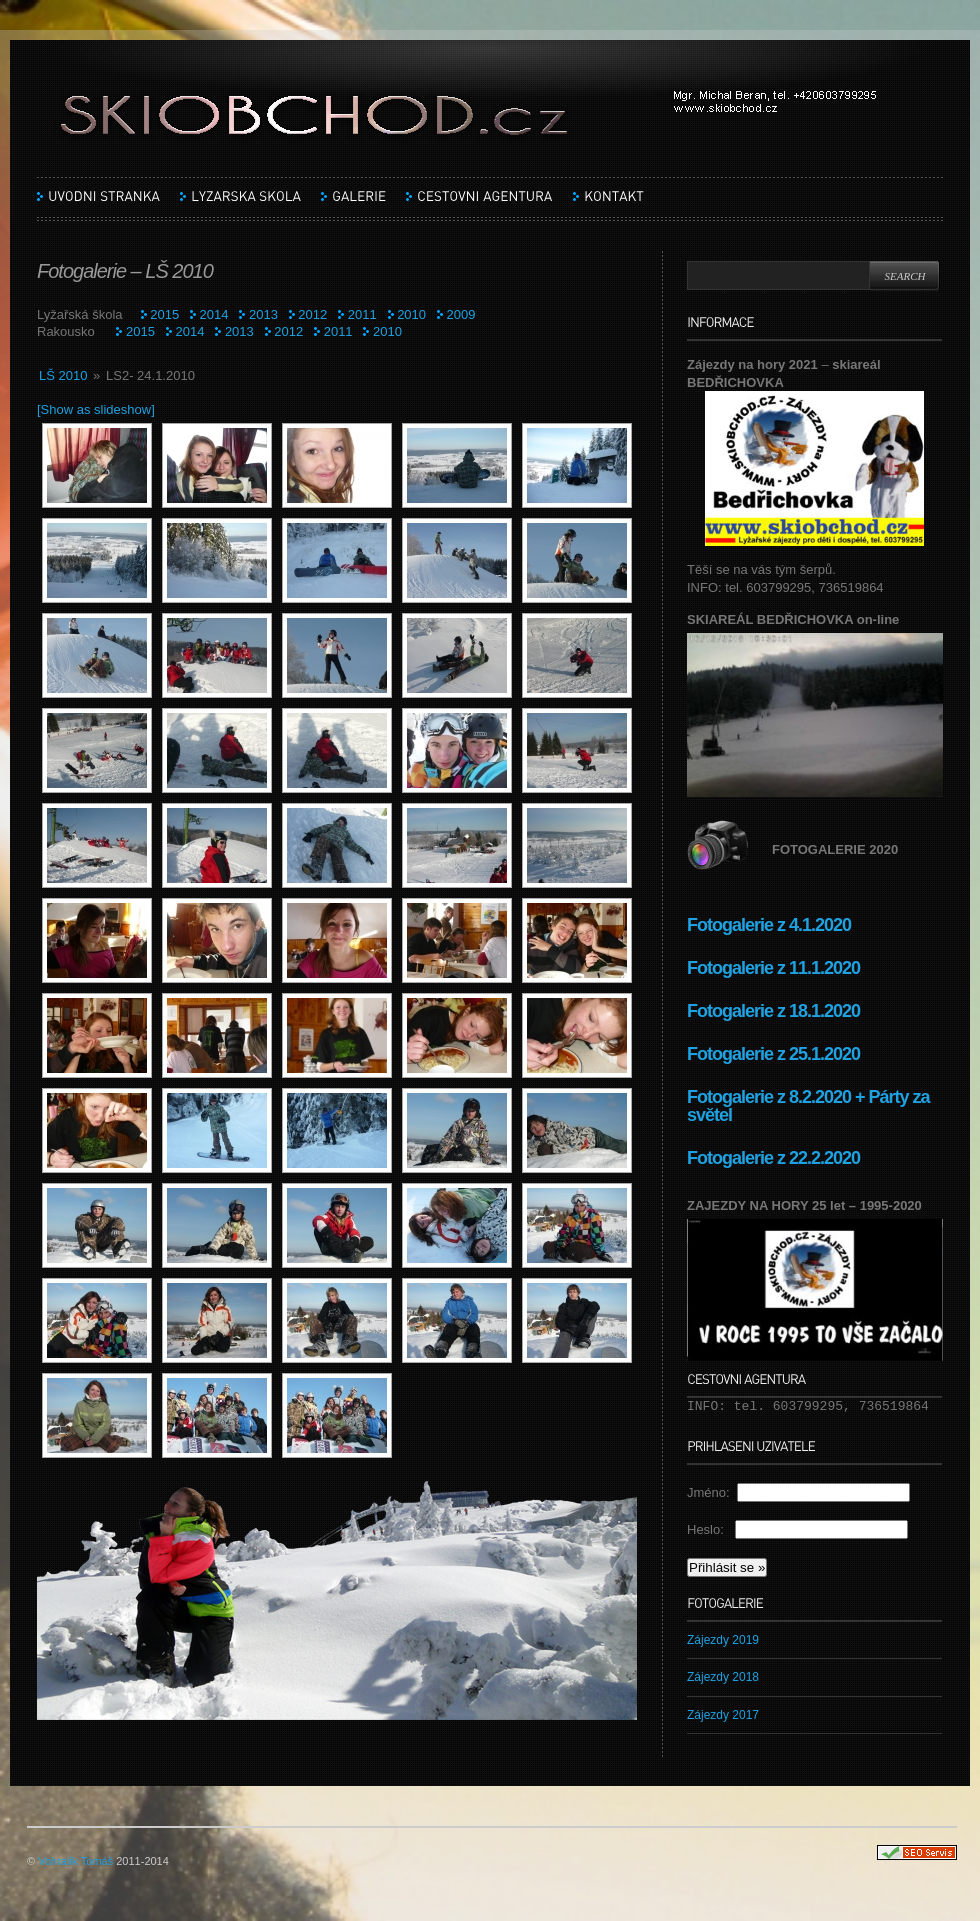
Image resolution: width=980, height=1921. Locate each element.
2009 (461, 314)
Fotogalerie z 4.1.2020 (769, 925)
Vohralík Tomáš (75, 1861)
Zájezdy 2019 (723, 1640)
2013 (263, 314)
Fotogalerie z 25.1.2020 (773, 1054)
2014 (214, 314)
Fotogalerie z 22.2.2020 (775, 1158)
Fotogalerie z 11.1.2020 (773, 968)
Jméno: (712, 1492)
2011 (362, 314)
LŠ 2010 (63, 375)
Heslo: (711, 1529)
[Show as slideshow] (96, 409)
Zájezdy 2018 (723, 1677)
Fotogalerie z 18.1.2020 (773, 1011)
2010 (411, 314)
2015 (164, 314)
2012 (312, 314)
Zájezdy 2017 (723, 1715)
